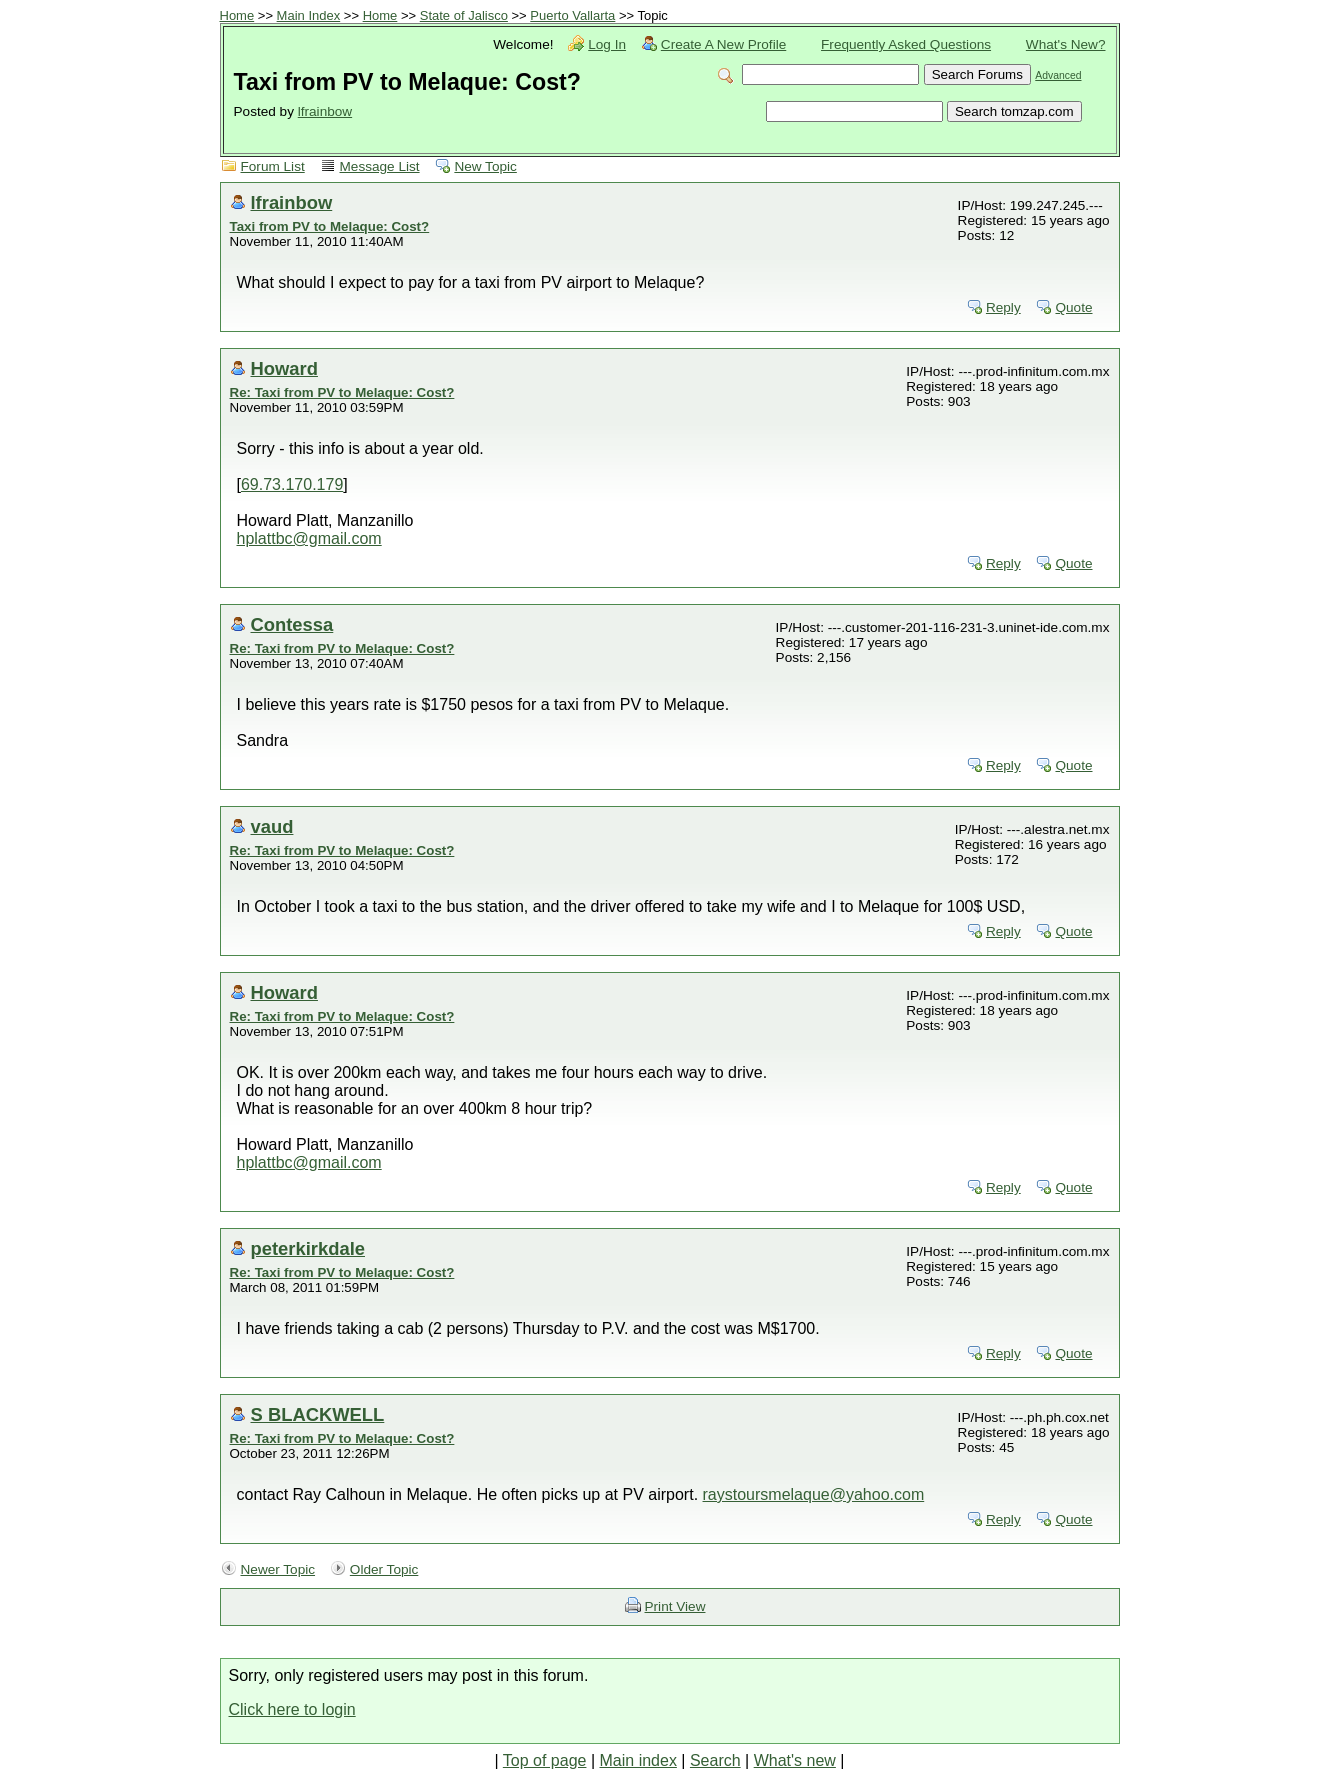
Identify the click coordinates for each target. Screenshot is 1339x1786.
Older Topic (384, 1569)
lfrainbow (325, 111)
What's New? (1066, 44)
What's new (795, 1760)
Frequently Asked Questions (906, 44)
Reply (1003, 307)
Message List (380, 166)
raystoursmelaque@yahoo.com (814, 1494)
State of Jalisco (464, 15)
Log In (607, 44)
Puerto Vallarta (572, 15)
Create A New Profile (723, 44)
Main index (638, 1760)
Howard (284, 368)
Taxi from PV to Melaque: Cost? (330, 226)
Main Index (309, 15)
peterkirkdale (308, 1248)
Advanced (1058, 75)
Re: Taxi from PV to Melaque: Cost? (342, 392)
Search (715, 1760)
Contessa (292, 624)
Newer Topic (278, 1569)
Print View (675, 1606)
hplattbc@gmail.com (309, 538)
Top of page (545, 1760)
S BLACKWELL (318, 1414)
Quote (1073, 307)
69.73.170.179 (292, 484)
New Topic (485, 166)
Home (237, 15)
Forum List (273, 166)
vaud (272, 826)
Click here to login (292, 1709)
